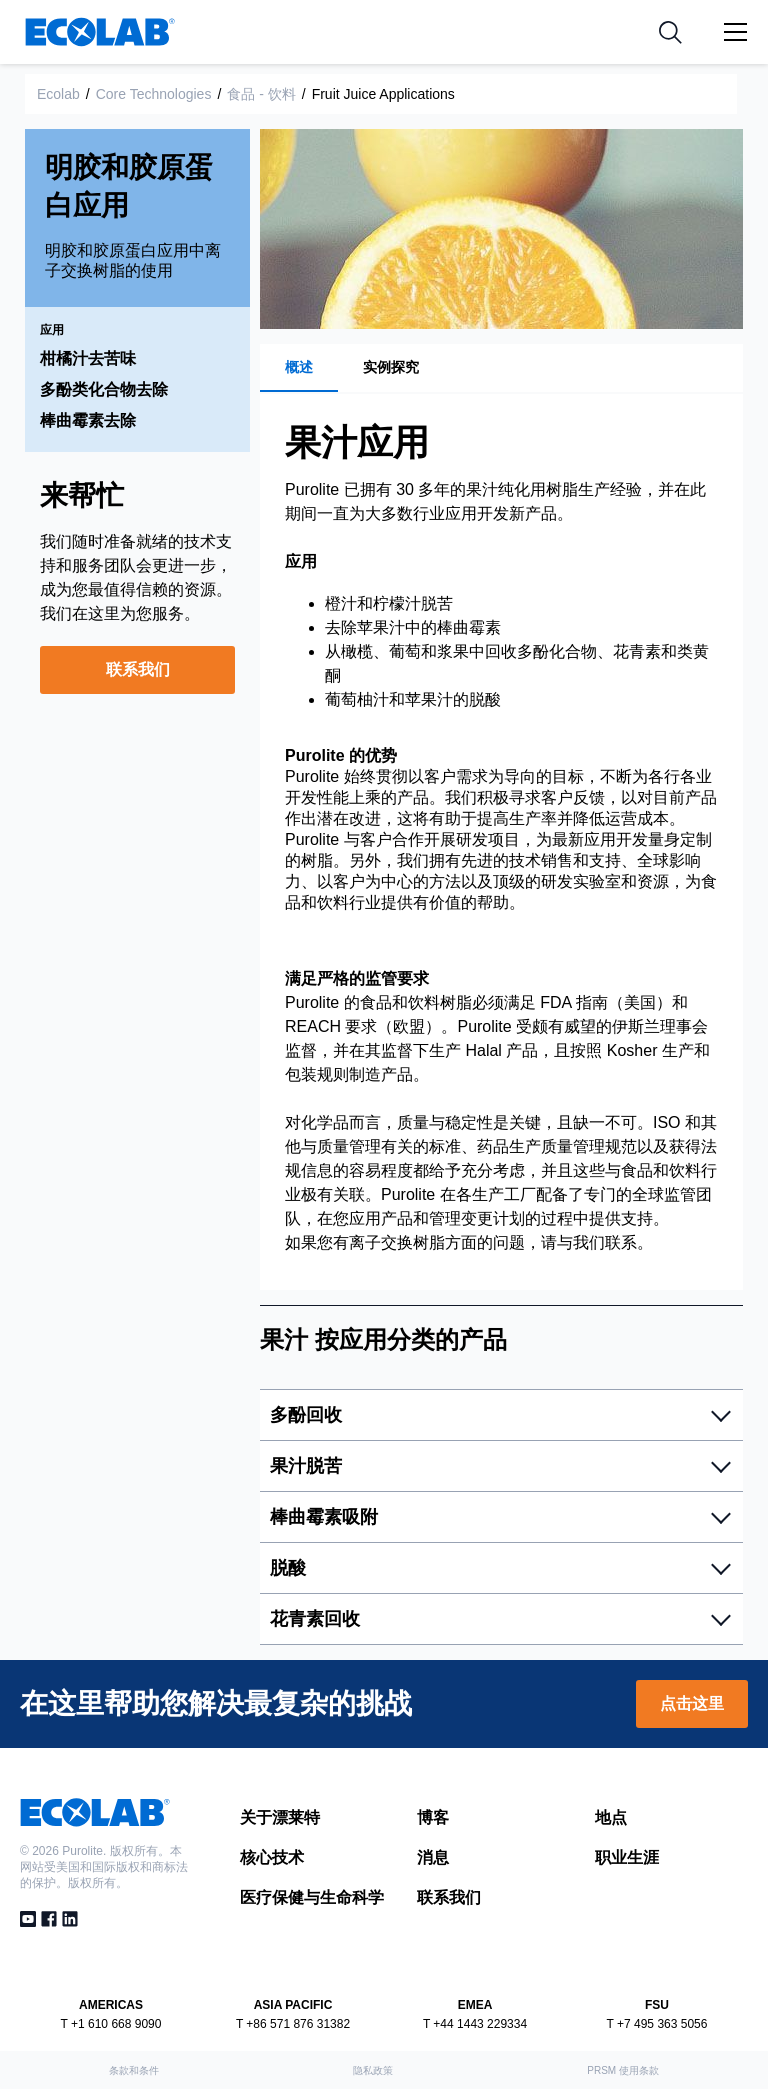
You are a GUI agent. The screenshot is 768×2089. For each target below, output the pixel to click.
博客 (433, 1817)
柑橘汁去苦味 (88, 358)
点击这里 (692, 1703)
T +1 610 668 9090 (111, 2024)
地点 (611, 1817)
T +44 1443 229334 (475, 2024)
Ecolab (58, 94)
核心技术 (272, 1857)
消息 (433, 1857)
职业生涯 (627, 1857)
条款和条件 (134, 2070)
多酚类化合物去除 (104, 389)
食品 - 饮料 (261, 94)
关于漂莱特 (280, 1817)
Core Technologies (154, 94)
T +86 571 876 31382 (293, 2024)
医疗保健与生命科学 (312, 1897)
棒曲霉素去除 (88, 420)
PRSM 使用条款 (623, 2070)
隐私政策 (373, 2070)
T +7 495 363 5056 (657, 2024)
